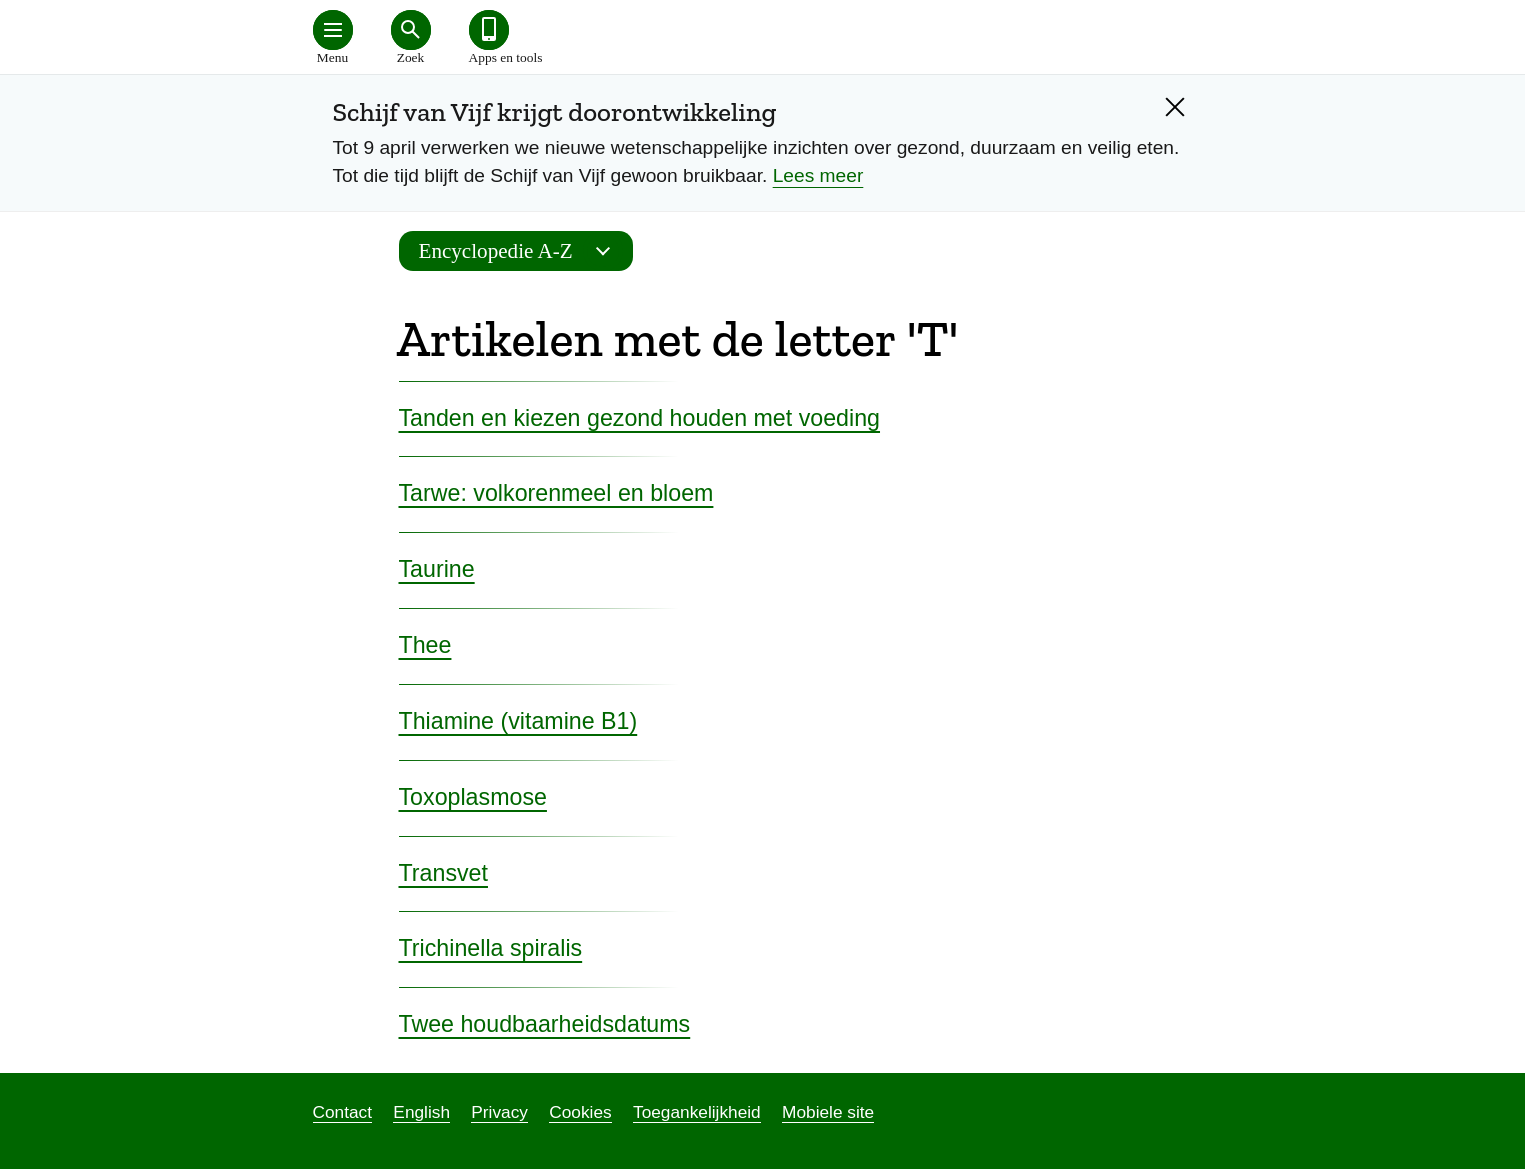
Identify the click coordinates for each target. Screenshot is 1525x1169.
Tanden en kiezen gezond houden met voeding (640, 418)
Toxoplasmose (473, 797)
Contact (343, 1112)
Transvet (443, 873)
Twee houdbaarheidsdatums (545, 1024)
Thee (425, 645)
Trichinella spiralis (491, 948)
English (421, 1112)
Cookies (580, 1112)
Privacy (499, 1112)
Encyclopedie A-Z (521, 251)
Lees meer (818, 175)
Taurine (437, 569)
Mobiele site (828, 1112)
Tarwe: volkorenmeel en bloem (556, 493)
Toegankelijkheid (697, 1112)
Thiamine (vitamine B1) (518, 721)
